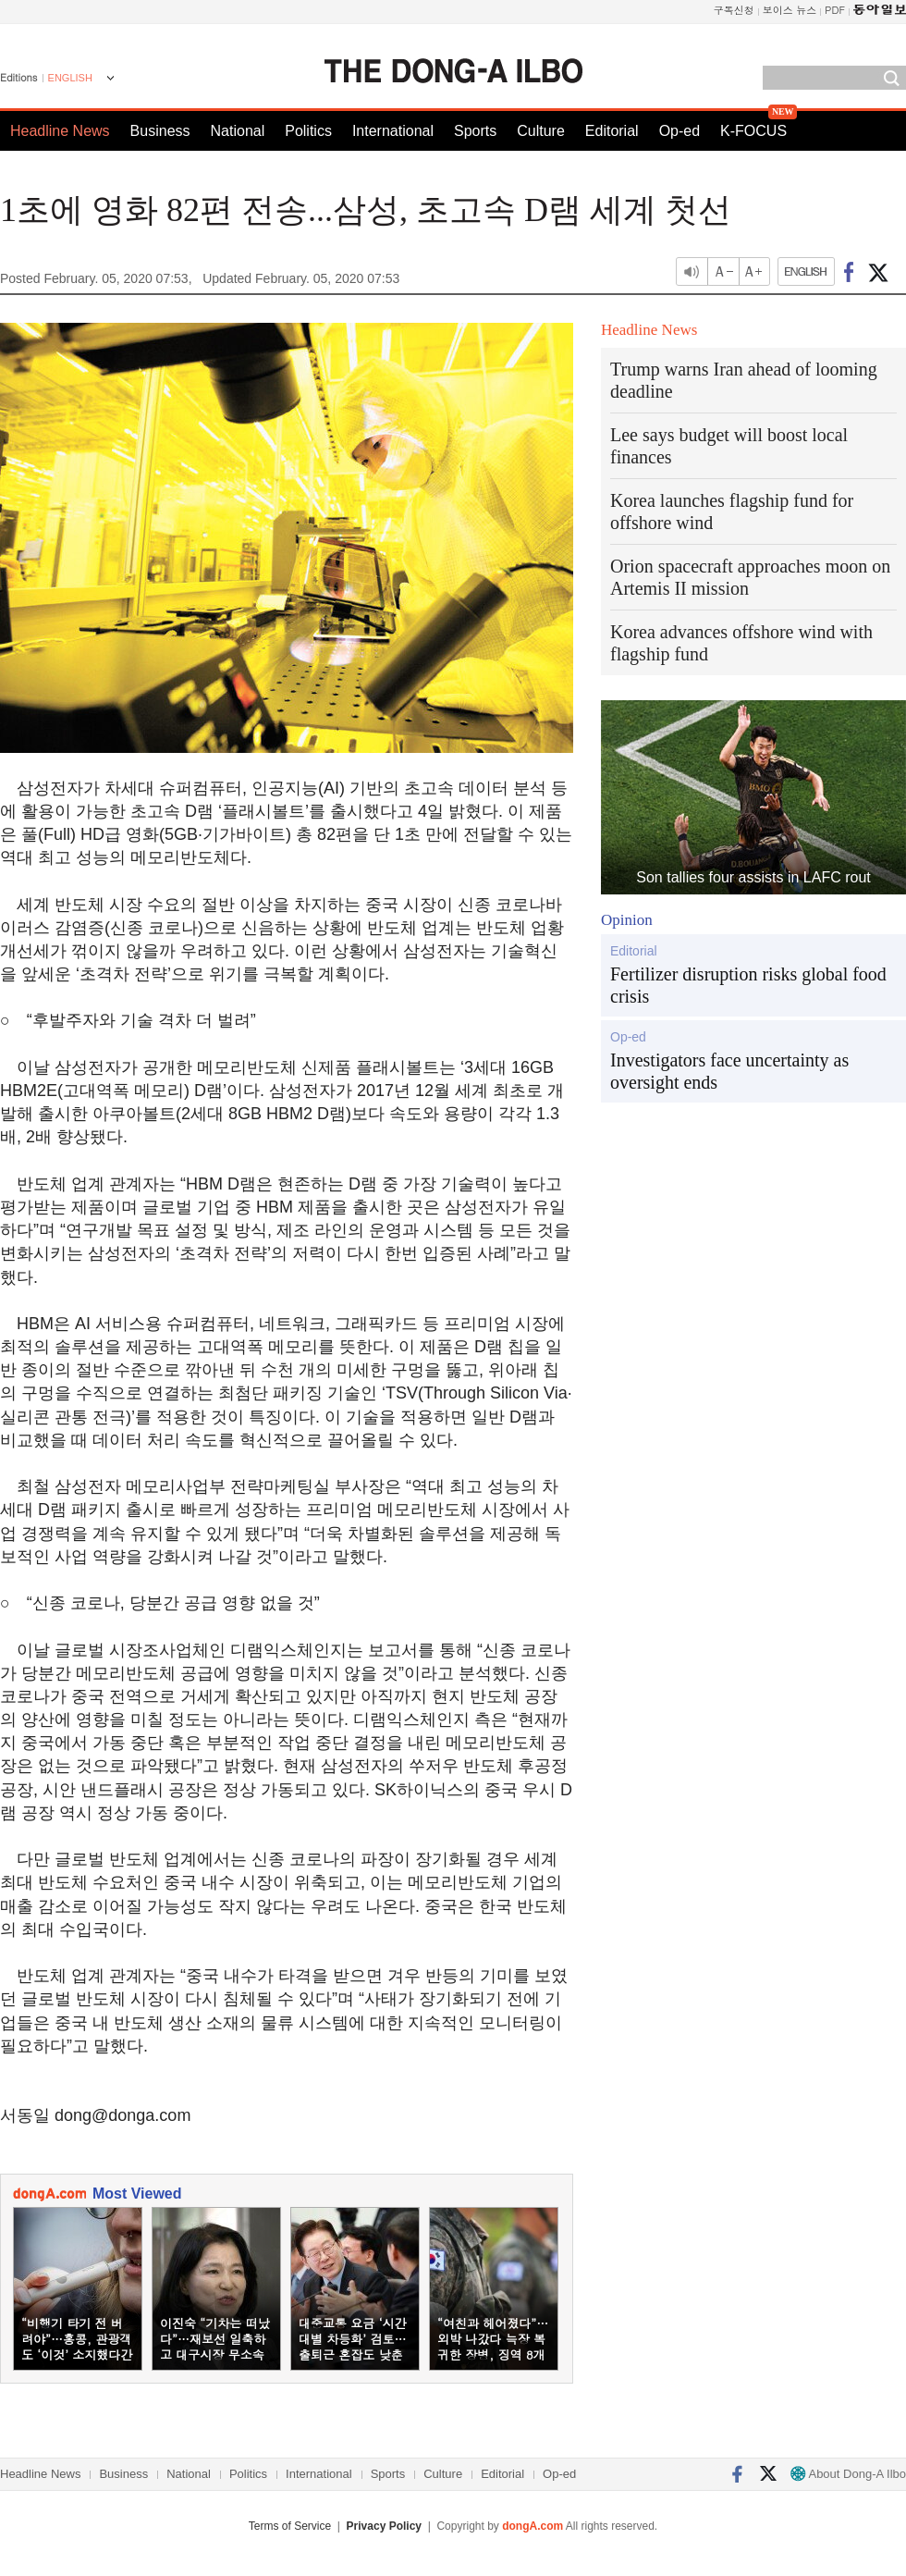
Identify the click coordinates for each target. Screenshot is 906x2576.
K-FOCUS (753, 131)
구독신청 (734, 10)
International (393, 131)
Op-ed (679, 131)
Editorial (612, 131)
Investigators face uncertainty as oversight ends (729, 1071)
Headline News (60, 131)
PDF (835, 10)
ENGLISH (70, 77)
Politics (308, 131)
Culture (541, 131)
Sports (475, 131)
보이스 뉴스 (790, 10)
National (238, 131)
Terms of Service (290, 2526)
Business (160, 131)
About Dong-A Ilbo (848, 2474)
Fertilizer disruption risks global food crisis (748, 985)
